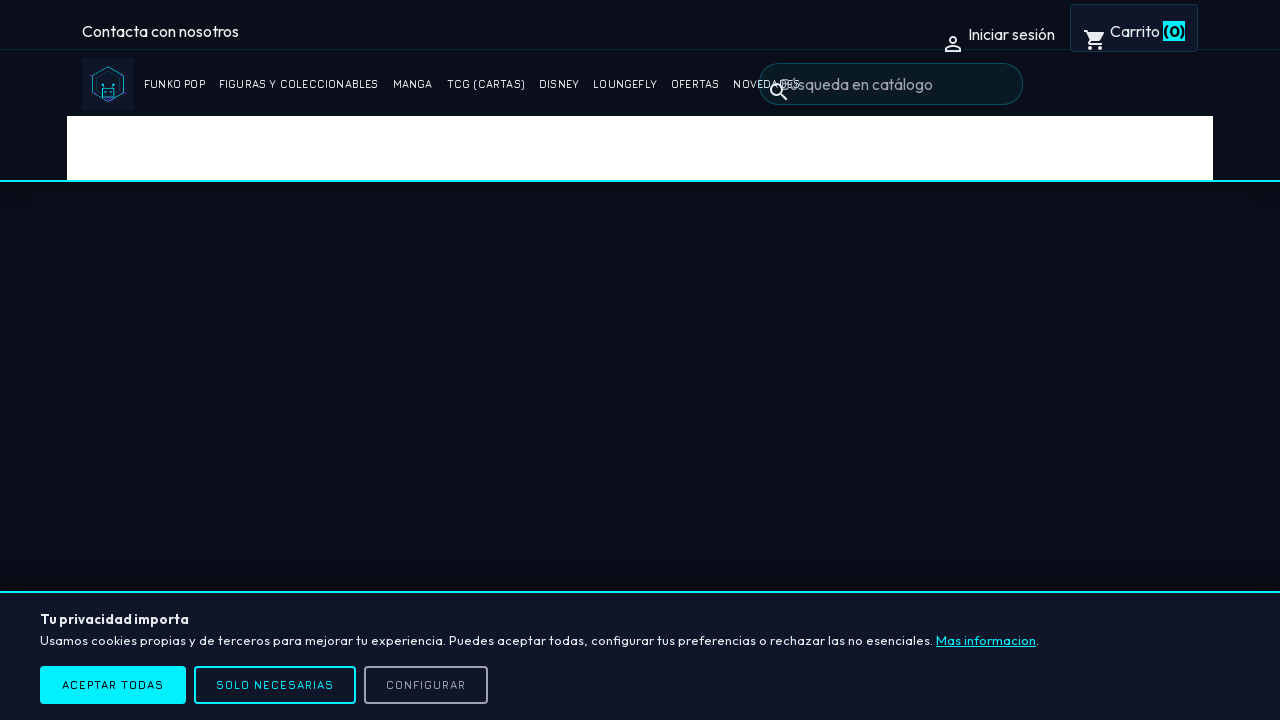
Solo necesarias (275, 684)
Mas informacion (986, 640)
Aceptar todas (113, 684)
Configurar (426, 684)
